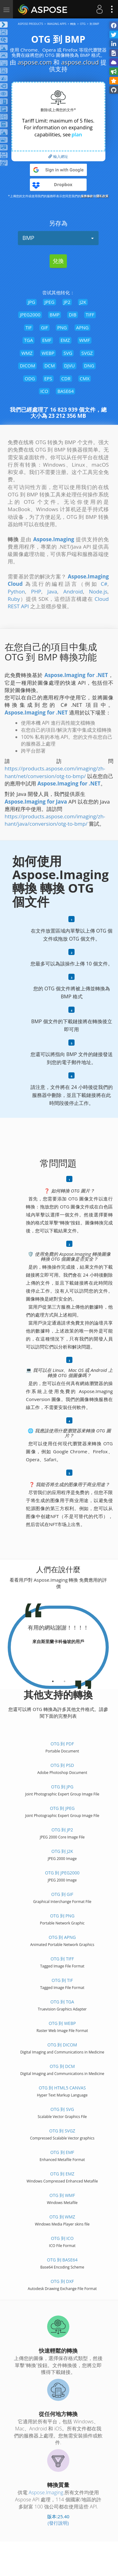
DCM (49, 365)
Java (52, 591)
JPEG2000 (30, 314)
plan (76, 134)
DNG (89, 365)
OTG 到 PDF (62, 1744)
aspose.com (35, 62)
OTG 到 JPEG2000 (62, 1873)
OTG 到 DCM (62, 2066)
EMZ (65, 340)
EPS (48, 378)
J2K (82, 302)
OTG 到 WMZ (62, 2217)
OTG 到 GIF (62, 1894)
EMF (46, 340)
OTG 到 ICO (62, 2238)
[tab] (53, 1679)
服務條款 (87, 196)
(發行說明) (58, 2523)
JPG (31, 302)
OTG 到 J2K (62, 1851)
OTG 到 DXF (62, 2281)
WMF (84, 340)
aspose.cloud (80, 62)
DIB (72, 314)
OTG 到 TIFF (62, 1959)
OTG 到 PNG (62, 1916)
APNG (82, 327)
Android (73, 591)
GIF (44, 327)
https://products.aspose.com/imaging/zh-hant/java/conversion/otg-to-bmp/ (55, 820)
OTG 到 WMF (62, 2195)
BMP (58, 237)
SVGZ (87, 353)
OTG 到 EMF (62, 2152)
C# (104, 583)
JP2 (67, 302)
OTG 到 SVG (62, 2109)
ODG (30, 378)
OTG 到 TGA (62, 2002)
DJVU (69, 365)
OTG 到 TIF (62, 1980)
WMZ (26, 353)
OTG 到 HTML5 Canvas (62, 2088)
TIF (29, 327)
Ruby (14, 598)
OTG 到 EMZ (62, 2174)
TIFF (90, 314)
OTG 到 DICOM (62, 2045)
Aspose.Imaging (46, 2492)
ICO (44, 391)
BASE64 (65, 391)
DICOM (27, 365)
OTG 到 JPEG (62, 1808)
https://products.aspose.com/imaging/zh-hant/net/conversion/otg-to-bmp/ (55, 772)
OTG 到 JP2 (62, 1830)
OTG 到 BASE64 (62, 2260)
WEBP (48, 353)
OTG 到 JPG (62, 1787)
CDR (66, 378)
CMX (85, 378)
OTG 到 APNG (62, 1937)
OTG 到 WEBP (62, 2023)
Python (16, 591)
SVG (67, 353)
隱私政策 (102, 196)
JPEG (49, 302)
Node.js (98, 591)
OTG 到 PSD (62, 1765)
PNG (62, 327)
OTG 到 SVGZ (62, 2131)
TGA (28, 340)
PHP (36, 591)
